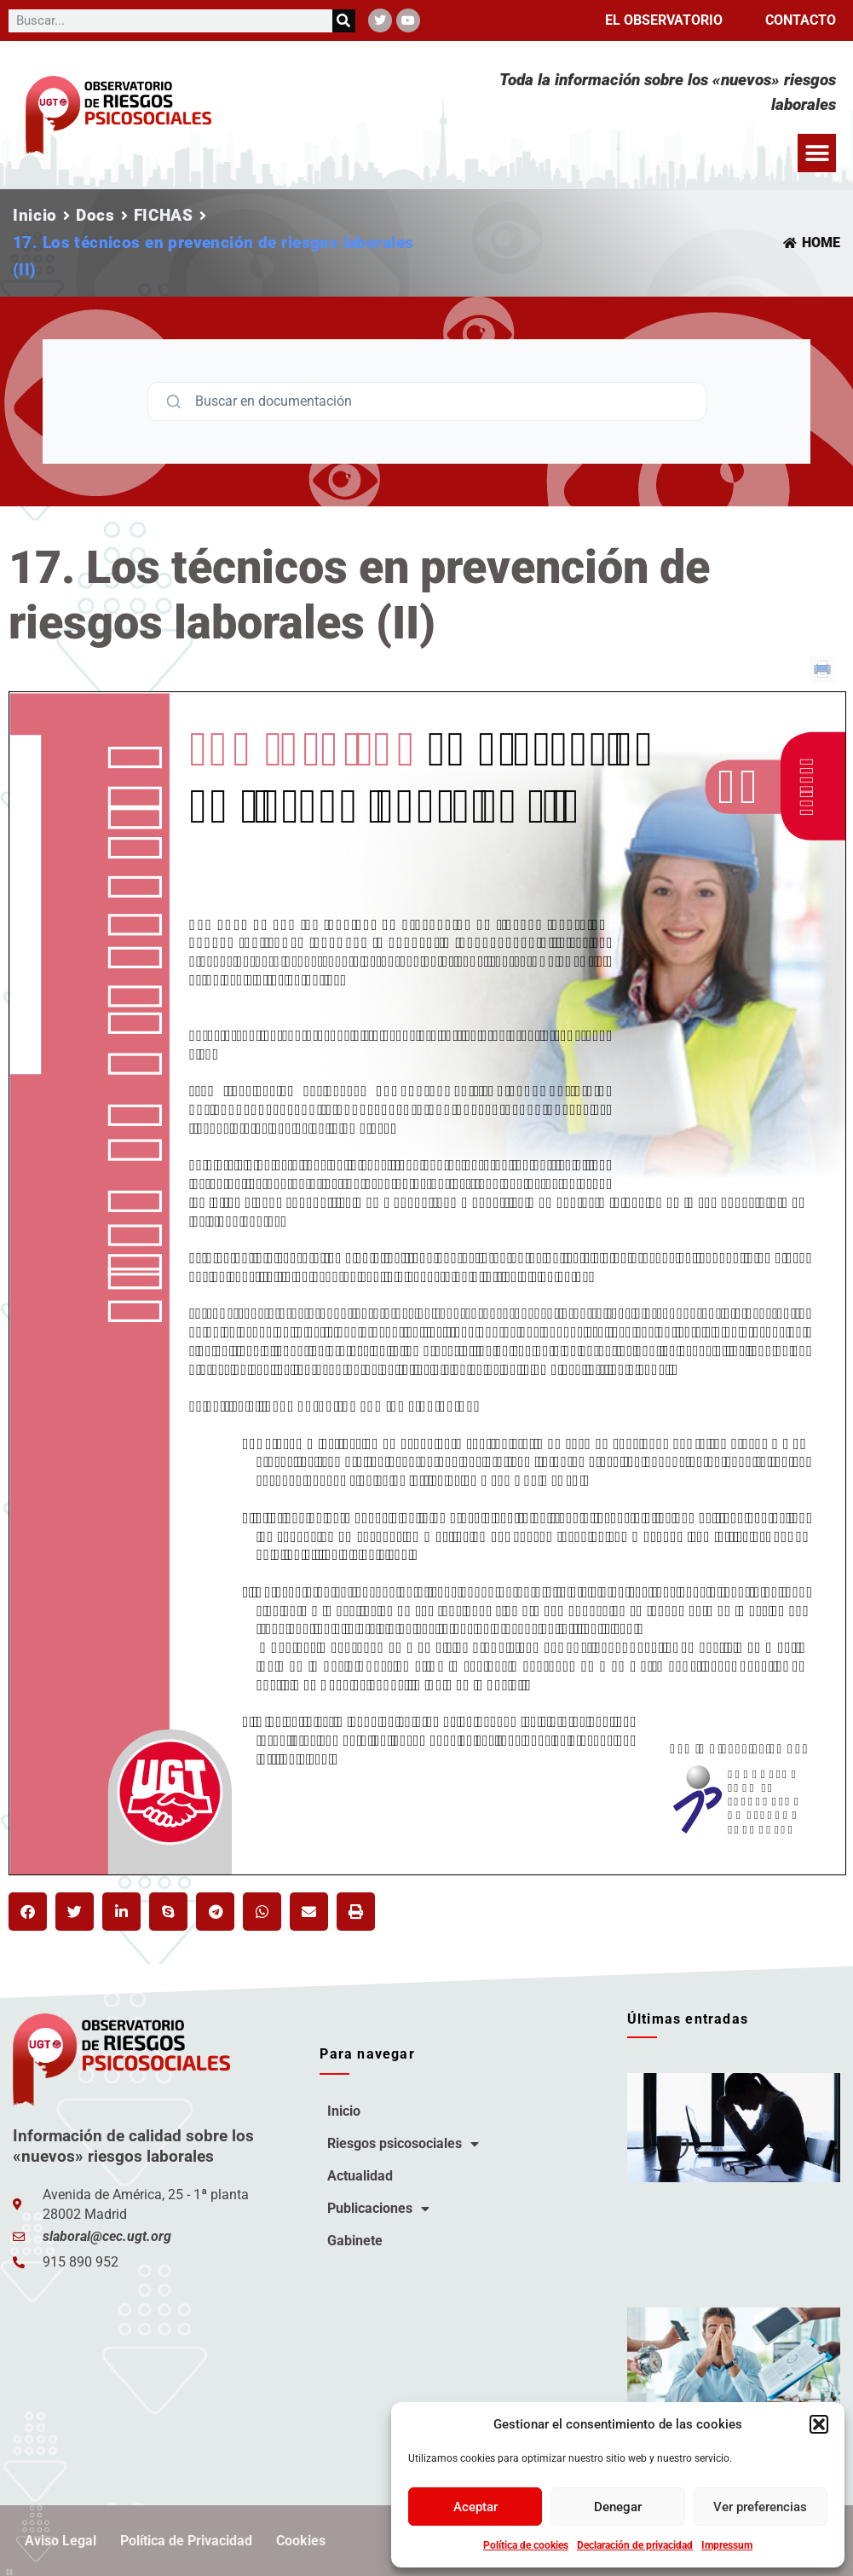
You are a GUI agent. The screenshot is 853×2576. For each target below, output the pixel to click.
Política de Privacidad (186, 2541)
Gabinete (355, 2240)
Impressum (726, 2545)
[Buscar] (343, 20)
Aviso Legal (60, 2541)
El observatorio (664, 20)
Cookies (301, 2541)
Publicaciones (378, 2208)
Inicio (35, 215)
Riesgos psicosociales (403, 2143)
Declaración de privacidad (635, 2545)
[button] (818, 2424)
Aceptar (475, 2507)
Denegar (618, 2507)
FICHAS (163, 215)
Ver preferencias (760, 2507)
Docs (95, 215)
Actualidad (360, 2176)
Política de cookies (525, 2545)
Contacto (800, 20)
